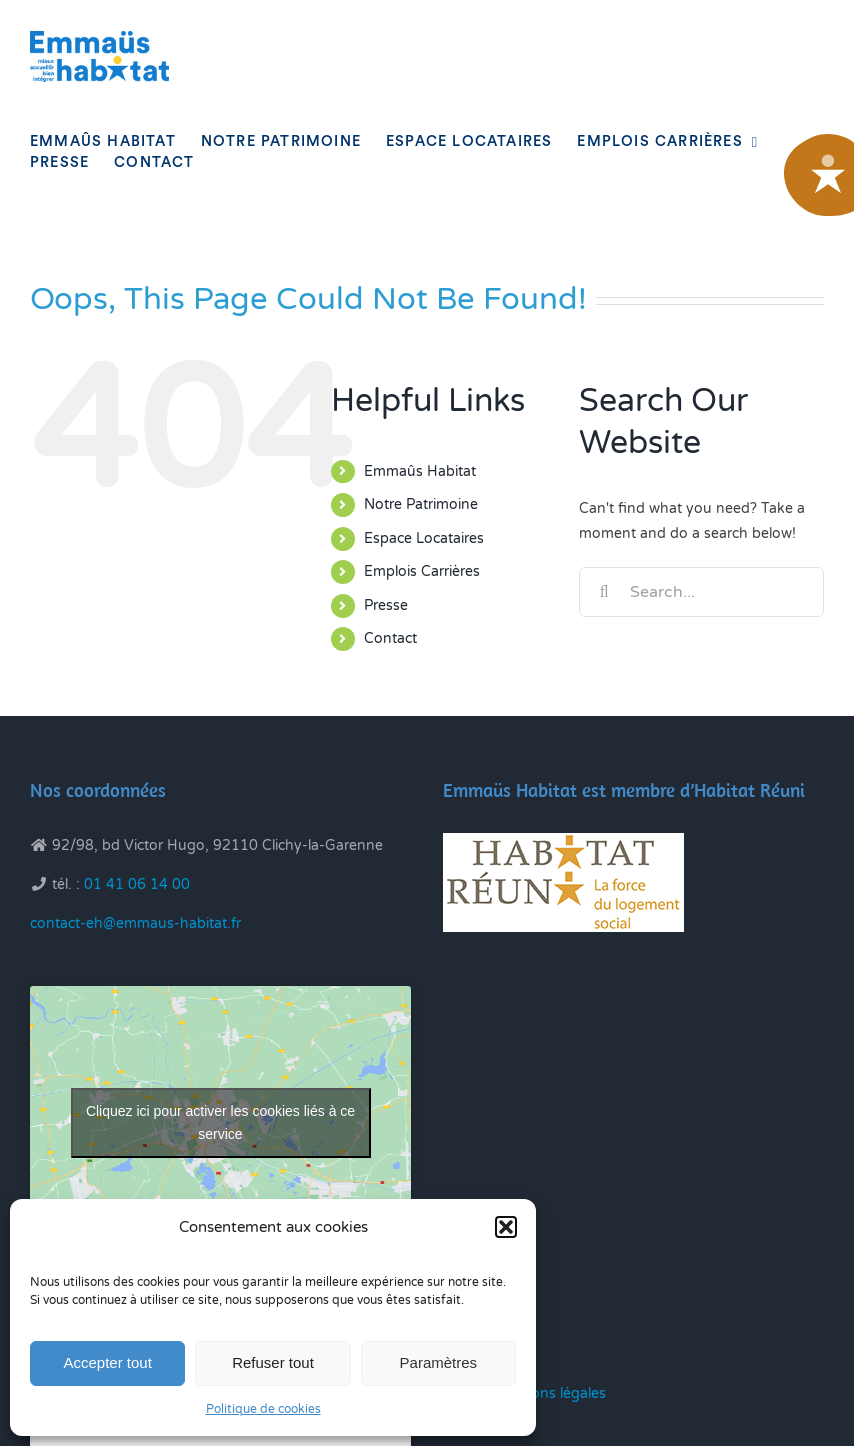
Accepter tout (107, 1362)
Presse (386, 605)
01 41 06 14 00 (137, 884)
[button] (506, 1227)
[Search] (604, 592)
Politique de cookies (263, 1409)
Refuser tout (273, 1362)
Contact (390, 638)
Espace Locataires (424, 538)
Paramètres (439, 1362)
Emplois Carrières (422, 571)
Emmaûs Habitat (420, 471)
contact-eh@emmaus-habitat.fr (135, 923)
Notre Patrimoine (421, 504)
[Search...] (701, 592)
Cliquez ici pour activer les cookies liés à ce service (220, 1122)
